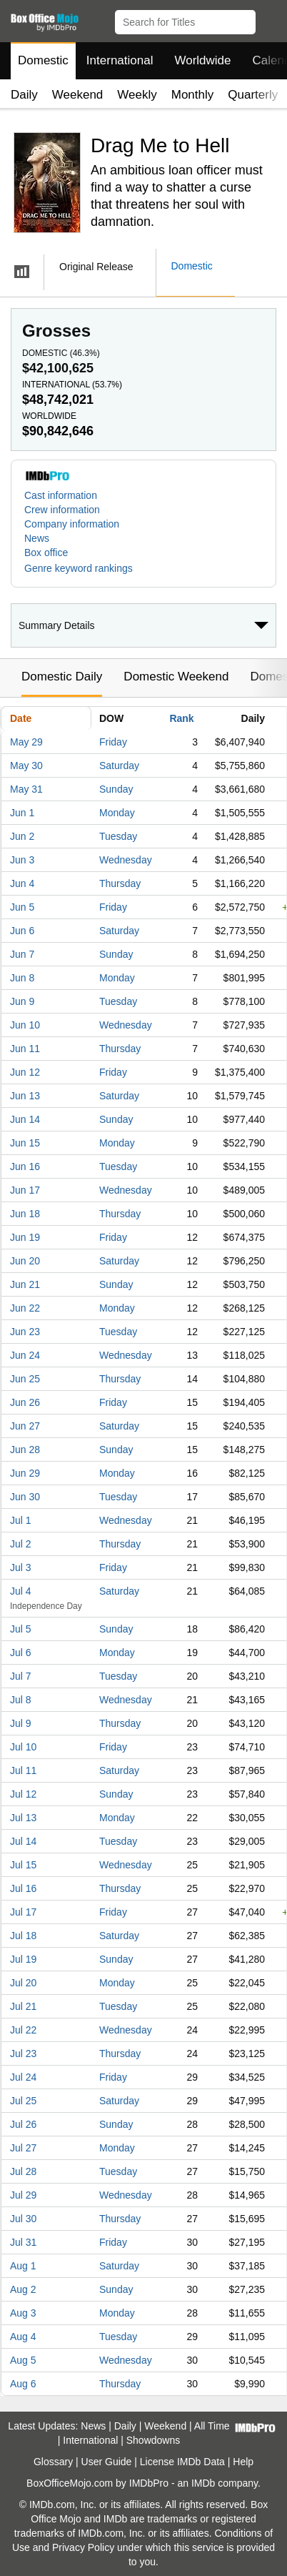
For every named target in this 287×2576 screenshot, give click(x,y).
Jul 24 (23, 2077)
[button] (269, 19)
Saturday (119, 765)
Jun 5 (22, 907)
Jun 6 (22, 930)
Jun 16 (25, 1166)
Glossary (53, 2461)
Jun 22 (25, 1308)
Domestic (43, 60)
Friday (113, 742)
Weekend (78, 94)
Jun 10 (25, 1025)
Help (243, 2461)
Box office (46, 552)
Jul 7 (20, 1676)
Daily (24, 94)
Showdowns (153, 2440)
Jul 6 (20, 1652)
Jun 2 (22, 836)
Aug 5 (23, 2360)
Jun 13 (25, 1095)
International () (72, 385)
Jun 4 (22, 883)
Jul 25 (23, 2100)
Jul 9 (20, 1723)
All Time (212, 2426)
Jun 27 (25, 1426)
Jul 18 (23, 1935)
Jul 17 (23, 1912)
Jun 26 (25, 1402)
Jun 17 (25, 1190)
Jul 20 (23, 1982)
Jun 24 (25, 1355)
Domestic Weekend (176, 676)
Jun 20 (25, 1261)
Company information (71, 524)
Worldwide (202, 60)
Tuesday (118, 836)
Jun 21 (25, 1284)
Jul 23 (23, 2053)
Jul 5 (20, 1629)
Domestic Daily (61, 676)
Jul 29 (23, 2195)
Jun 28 (25, 1449)
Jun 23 (25, 1331)
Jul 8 (20, 1699)
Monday (117, 812)
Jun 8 (22, 978)
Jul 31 (23, 2242)
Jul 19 (23, 1959)
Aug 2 (23, 2289)
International (119, 60)
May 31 (26, 789)
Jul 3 (20, 1567)
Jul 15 (23, 1865)
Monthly (192, 94)
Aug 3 (23, 2313)
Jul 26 (23, 2124)
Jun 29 (25, 1473)
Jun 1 (22, 812)
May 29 (26, 742)
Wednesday (125, 860)
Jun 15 (25, 1143)
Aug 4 (23, 2336)
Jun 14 (25, 1119)
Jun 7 (22, 954)
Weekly (136, 94)
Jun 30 (25, 1496)
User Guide (106, 2461)
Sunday (116, 789)
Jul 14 (23, 1841)
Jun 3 (22, 860)
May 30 (26, 765)
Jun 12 (25, 1072)
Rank (181, 718)
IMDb (203, 2483)
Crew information (62, 509)
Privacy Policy (83, 2547)
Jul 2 (20, 1544)
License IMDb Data (182, 2461)
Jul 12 (23, 1794)
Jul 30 (23, 2218)
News (36, 538)
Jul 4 (20, 1591)
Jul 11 (23, 1770)
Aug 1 (23, 2266)
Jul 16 (23, 1888)
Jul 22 (23, 2030)
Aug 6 (23, 2383)
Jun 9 (22, 1001)
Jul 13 (23, 1817)
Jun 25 (25, 1378)
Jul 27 (23, 2148)
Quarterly (253, 94)
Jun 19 (25, 1237)
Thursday (120, 883)
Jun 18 (25, 1213)
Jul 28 (23, 2171)
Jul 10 (23, 1747)
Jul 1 (20, 1520)
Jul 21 (23, 2006)
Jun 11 (25, 1048)
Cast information (60, 495)
